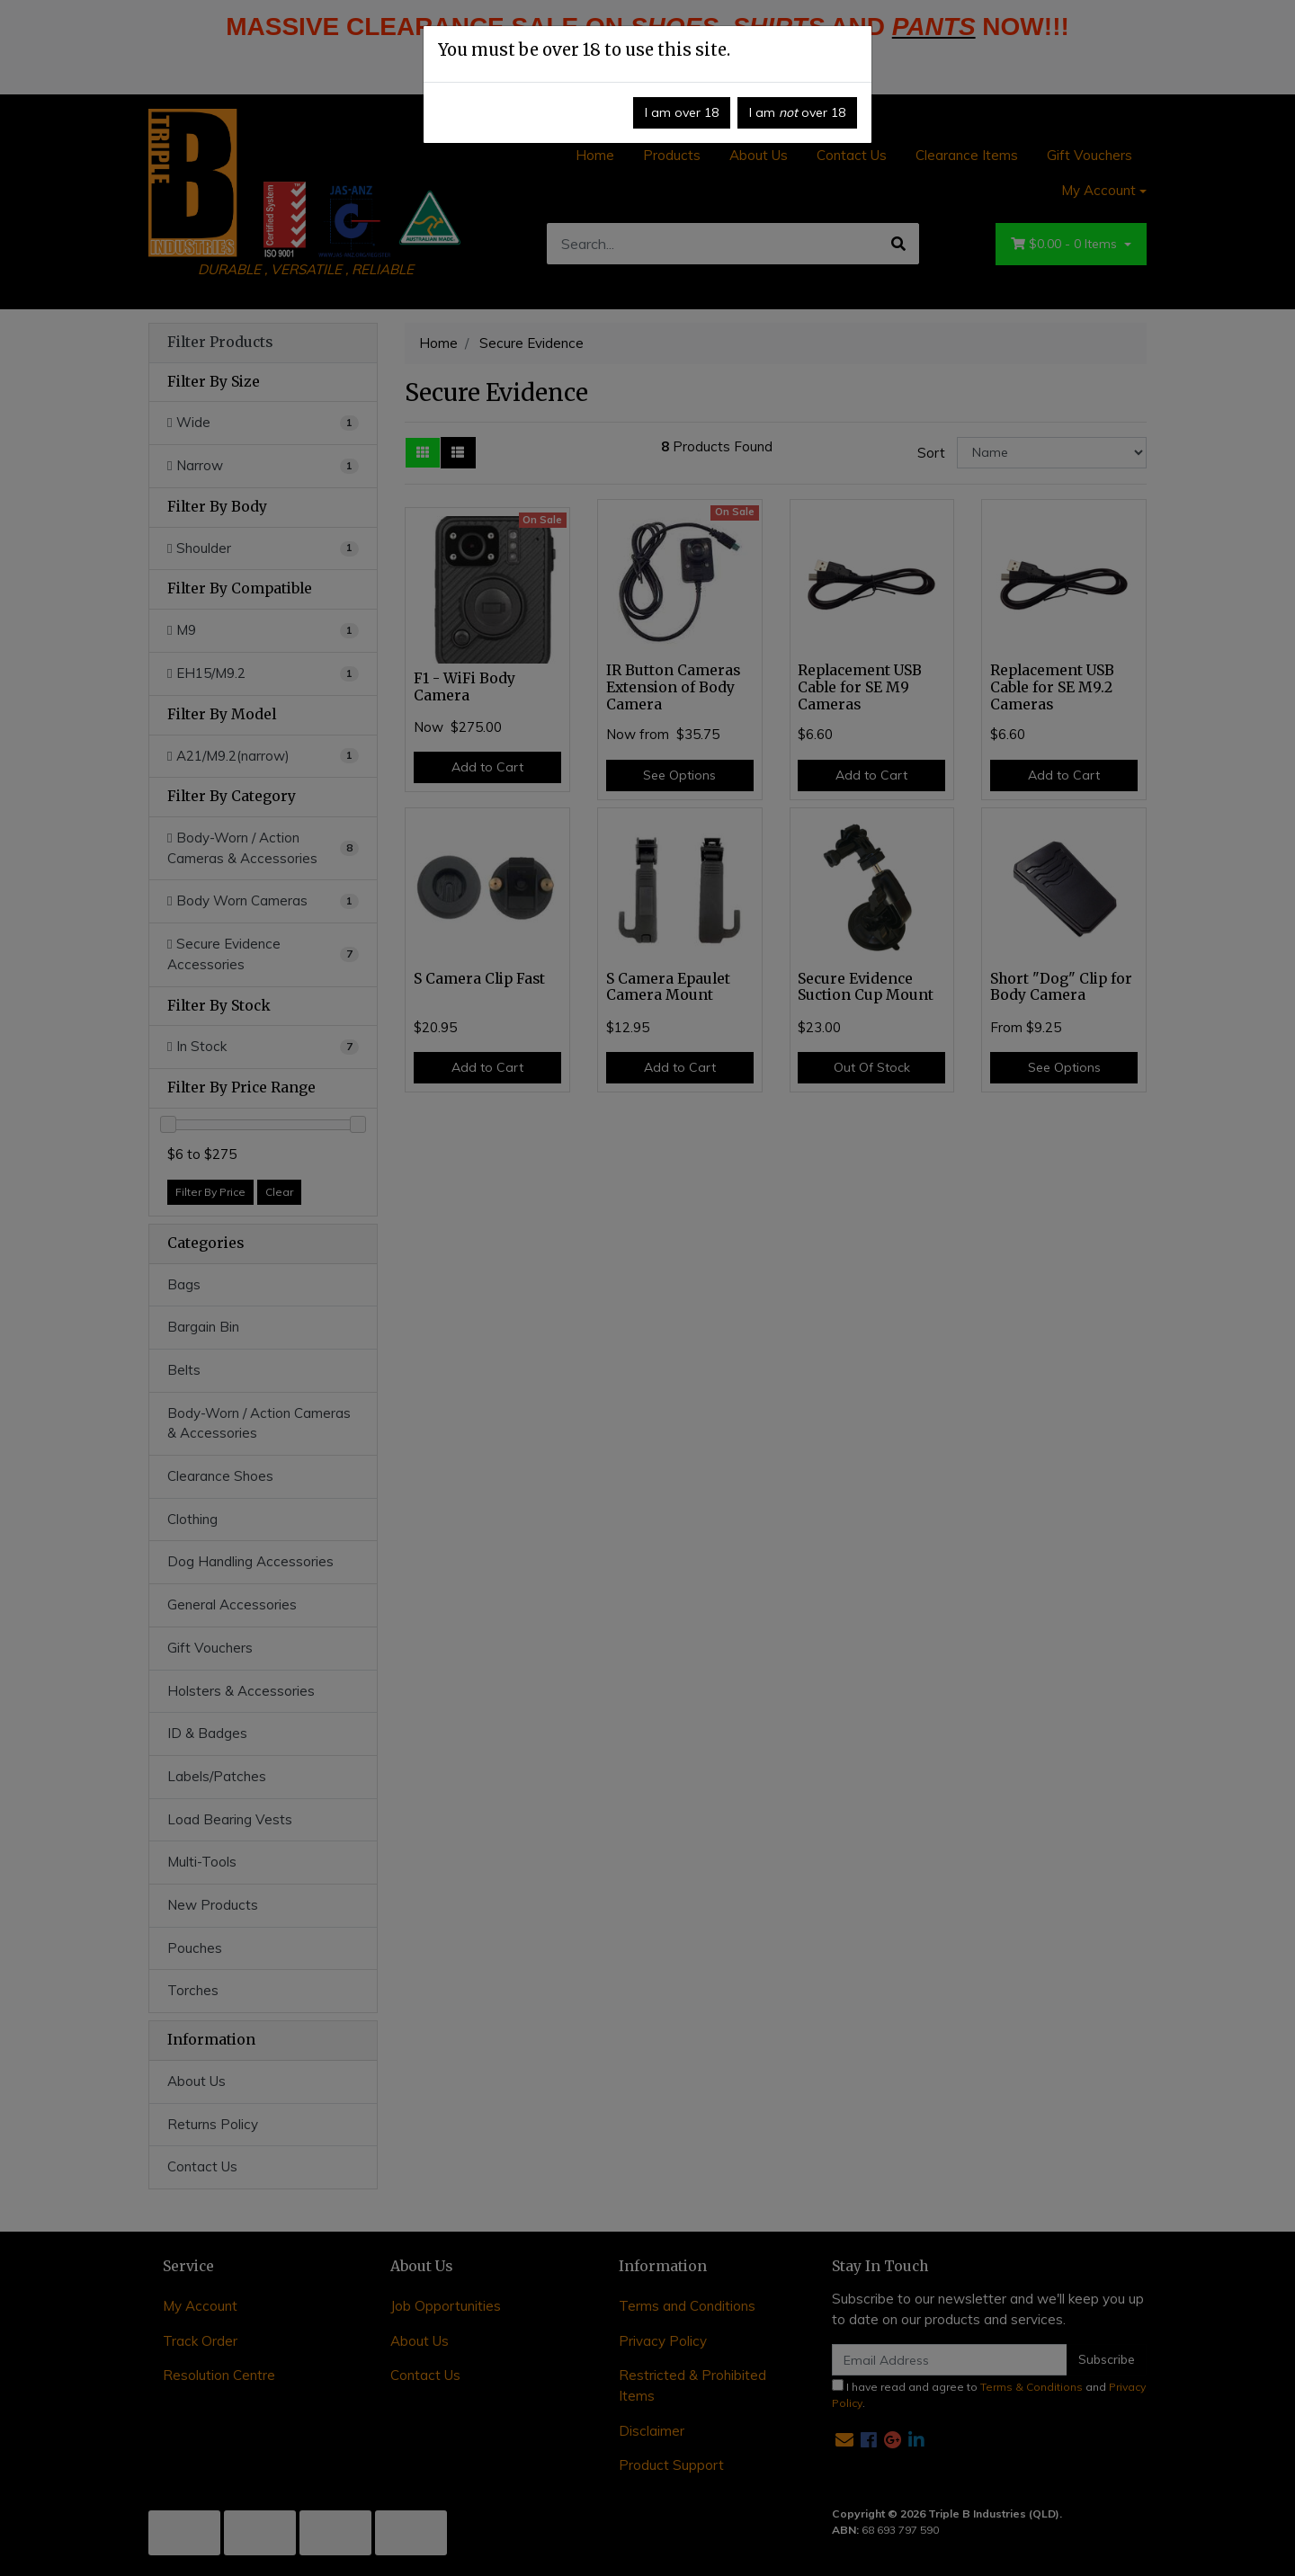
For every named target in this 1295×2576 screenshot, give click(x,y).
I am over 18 (682, 112)
